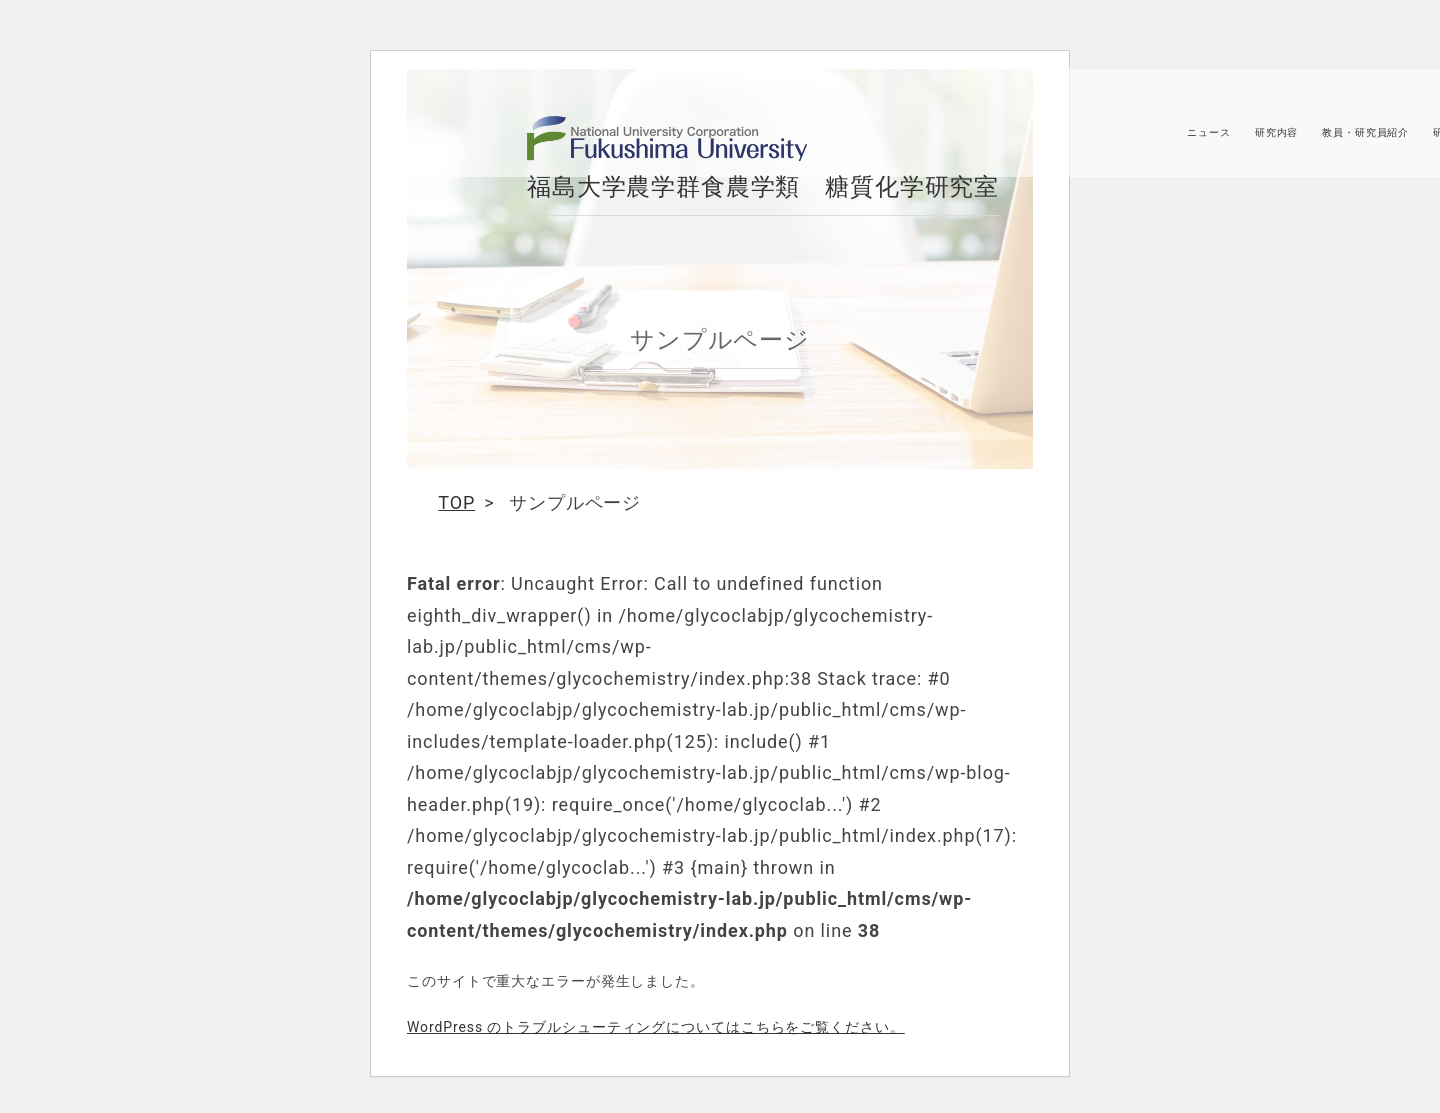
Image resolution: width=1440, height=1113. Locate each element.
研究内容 (1274, 139)
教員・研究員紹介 (1362, 139)
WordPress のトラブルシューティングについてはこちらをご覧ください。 (656, 1027)
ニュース (1206, 139)
